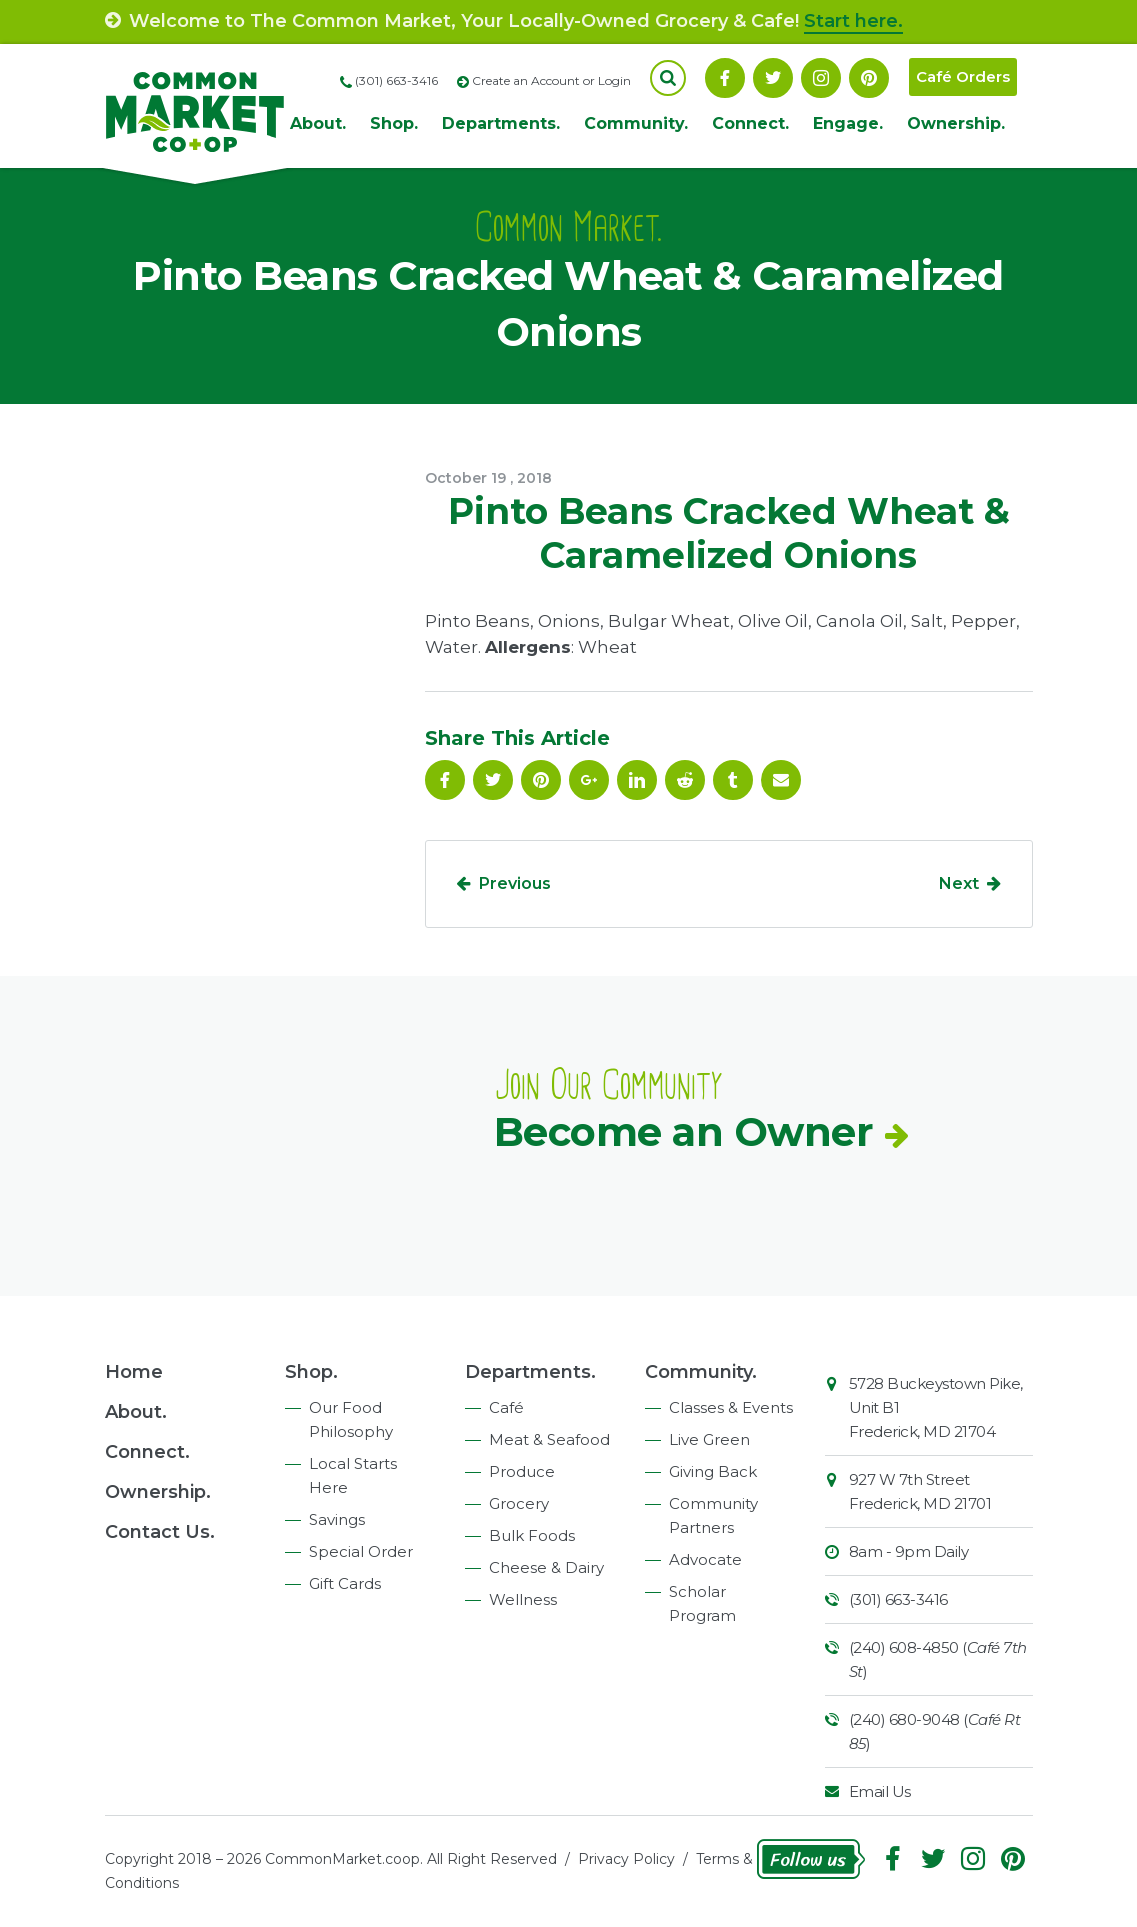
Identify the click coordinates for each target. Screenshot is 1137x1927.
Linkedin (637, 780)
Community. (636, 123)
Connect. (750, 123)
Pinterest (869, 78)
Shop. (394, 123)
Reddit (685, 780)
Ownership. (956, 123)
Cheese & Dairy (546, 1567)
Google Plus (589, 780)
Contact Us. (160, 1532)
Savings (337, 1519)
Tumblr (733, 780)
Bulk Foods (532, 1535)
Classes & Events (731, 1407)
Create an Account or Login (551, 80)
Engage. (848, 123)
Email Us (880, 1791)
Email (781, 780)
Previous (515, 883)
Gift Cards (345, 1583)
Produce (522, 1471)
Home (134, 1372)
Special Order (361, 1551)
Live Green (709, 1439)
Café (506, 1407)
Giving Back (713, 1471)
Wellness (523, 1599)
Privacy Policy (626, 1859)
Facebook (725, 78)
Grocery (519, 1503)
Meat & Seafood (549, 1439)
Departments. (501, 123)
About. (318, 123)
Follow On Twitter (773, 78)
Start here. (853, 21)
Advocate (705, 1559)
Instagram (821, 78)
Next (959, 883)
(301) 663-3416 (898, 1599)
